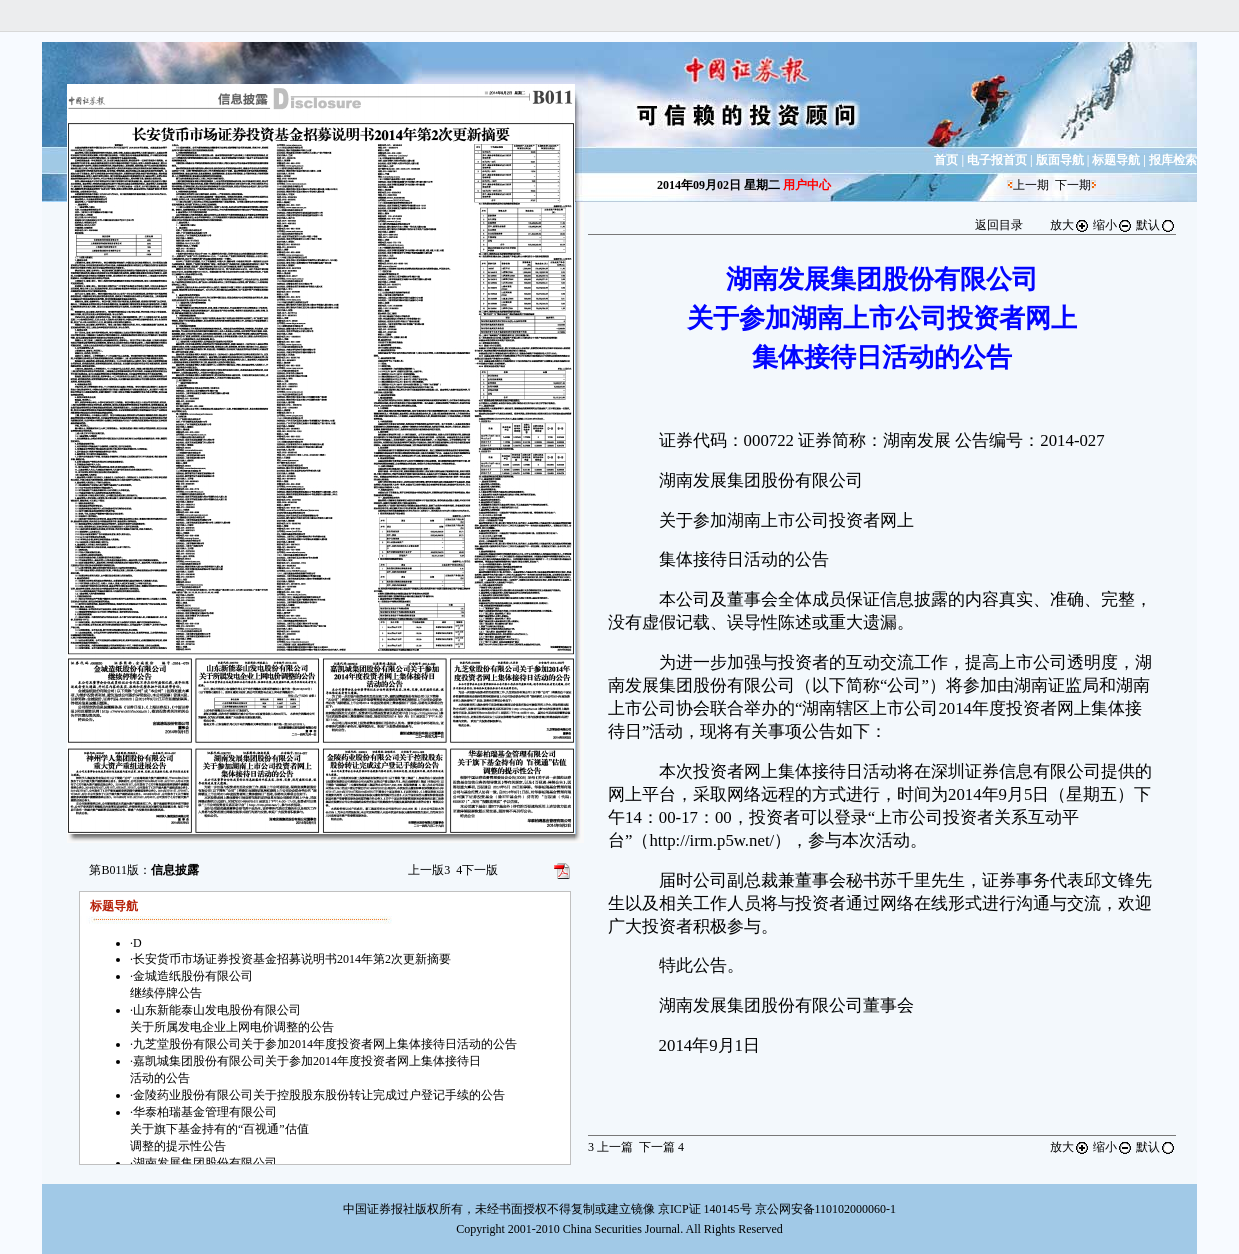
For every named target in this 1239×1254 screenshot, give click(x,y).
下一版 (477, 870)
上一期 (1031, 185)
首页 (946, 160)
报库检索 (1173, 160)
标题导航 (1116, 160)
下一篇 (661, 1147)
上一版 (429, 870)
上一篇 (610, 1147)
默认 (1156, 225)
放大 (1070, 225)
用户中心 (807, 185)
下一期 (1073, 185)
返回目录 (999, 225)
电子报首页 (997, 160)
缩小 (1113, 225)
